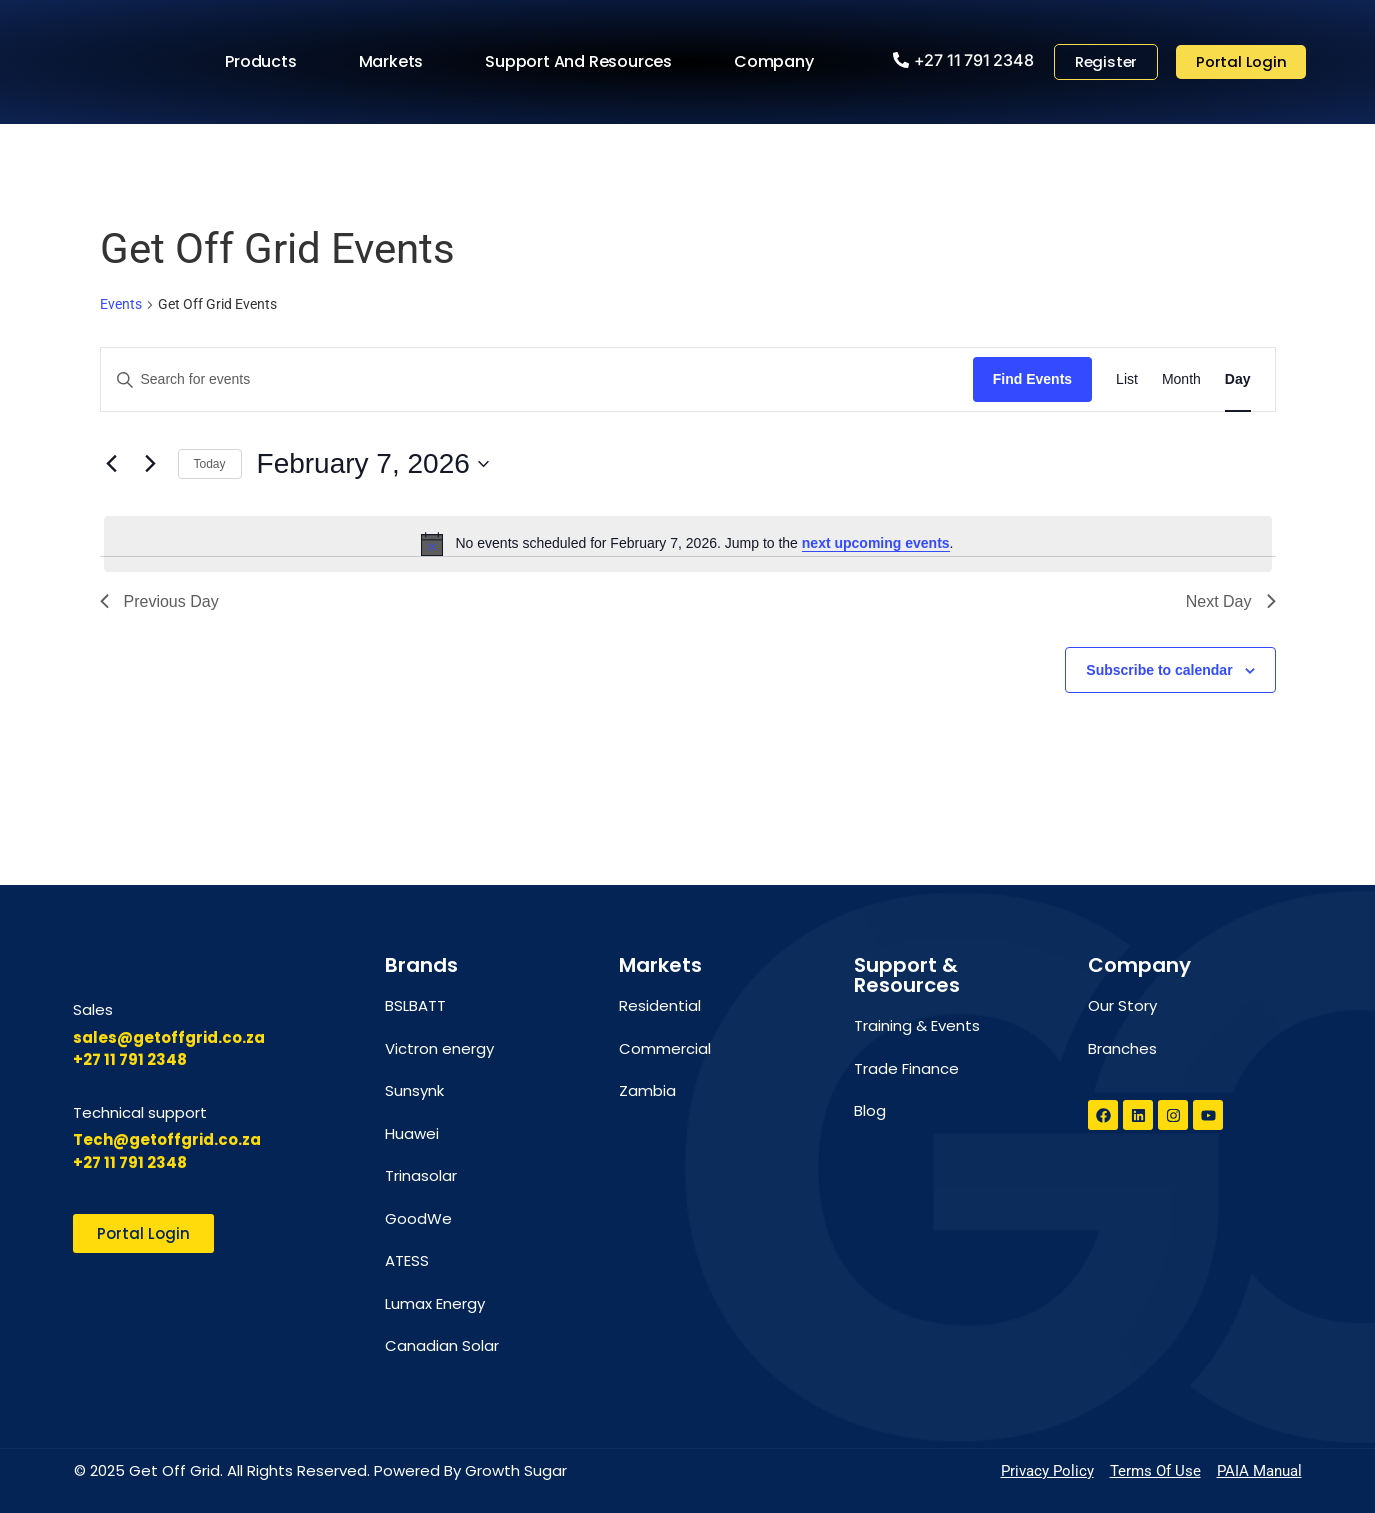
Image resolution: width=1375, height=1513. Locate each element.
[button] (962, 60)
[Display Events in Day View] (1238, 379)
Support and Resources (583, 62)
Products (265, 62)
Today (210, 464)
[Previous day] (112, 464)
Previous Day (159, 601)
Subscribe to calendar (1159, 670)
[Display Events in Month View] (1181, 379)
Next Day (1231, 601)
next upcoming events (876, 543)
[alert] (688, 544)
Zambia (647, 1090)
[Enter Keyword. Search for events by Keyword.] (537, 379)
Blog (870, 1110)
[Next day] (151, 464)
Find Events (1032, 379)
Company (779, 62)
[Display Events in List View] (1127, 379)
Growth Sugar (516, 1470)
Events (121, 304)
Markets (395, 62)
